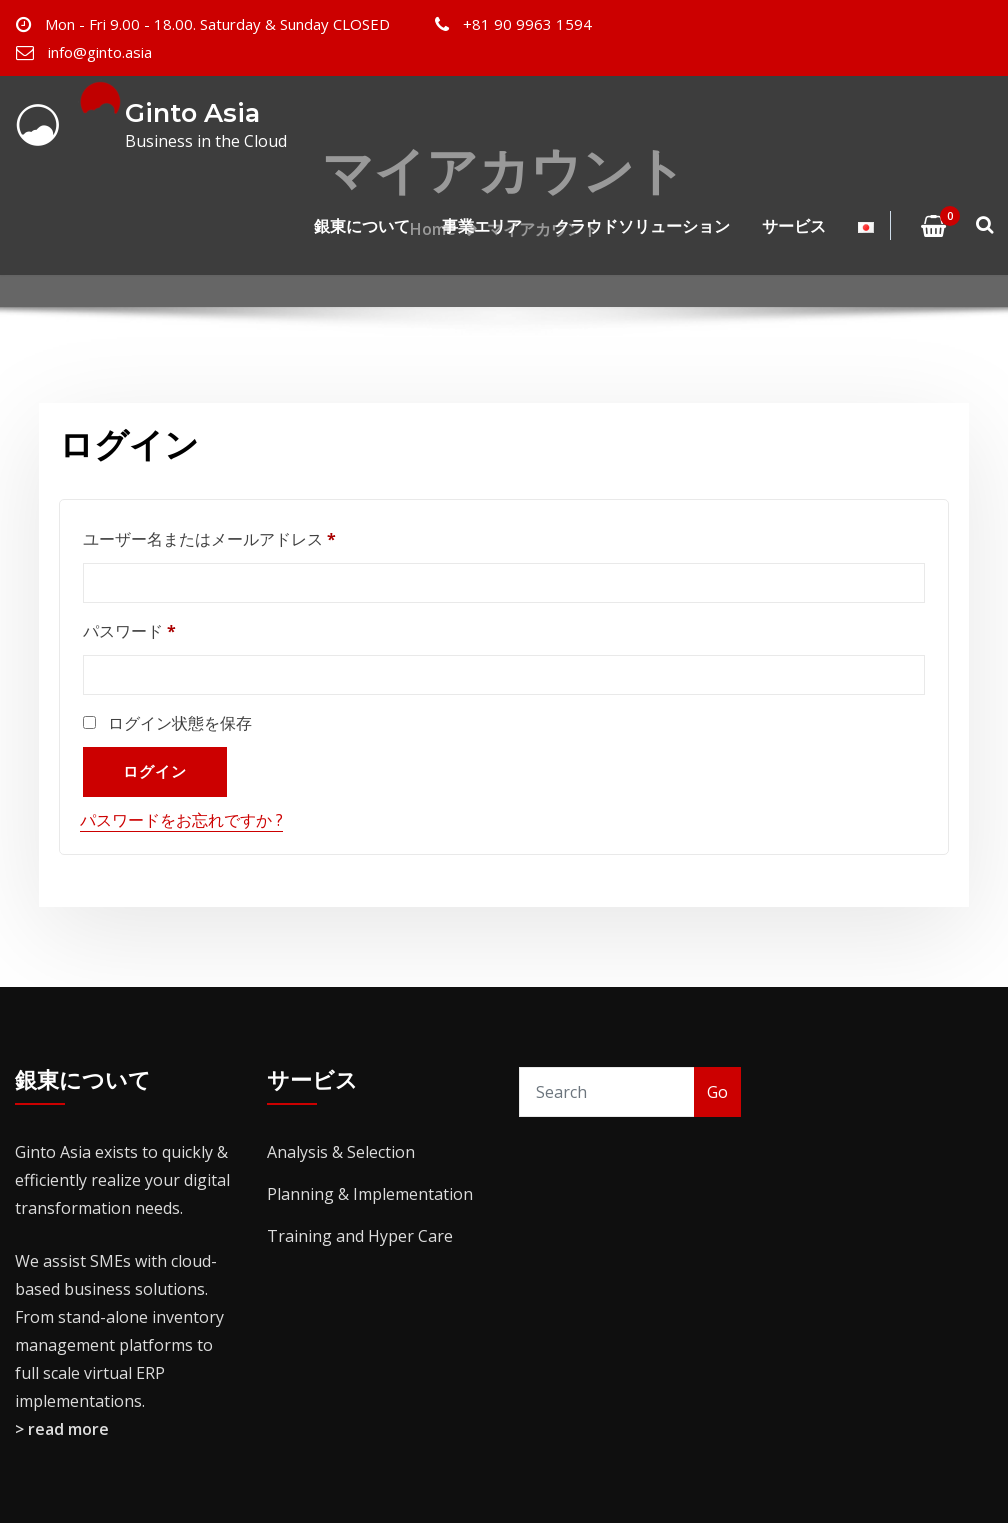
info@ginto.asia (100, 52)
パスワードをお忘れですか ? (181, 820)
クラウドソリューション (642, 226)
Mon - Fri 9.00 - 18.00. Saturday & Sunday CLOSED (217, 24)
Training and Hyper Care (360, 1236)
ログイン (155, 771)
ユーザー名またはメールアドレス (217, 539)
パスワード (137, 631)
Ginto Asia (192, 112)
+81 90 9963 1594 (527, 24)
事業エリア (482, 226)
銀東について (362, 226)
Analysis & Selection (341, 1152)
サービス (794, 226)
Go (717, 1092)
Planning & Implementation (370, 1194)
